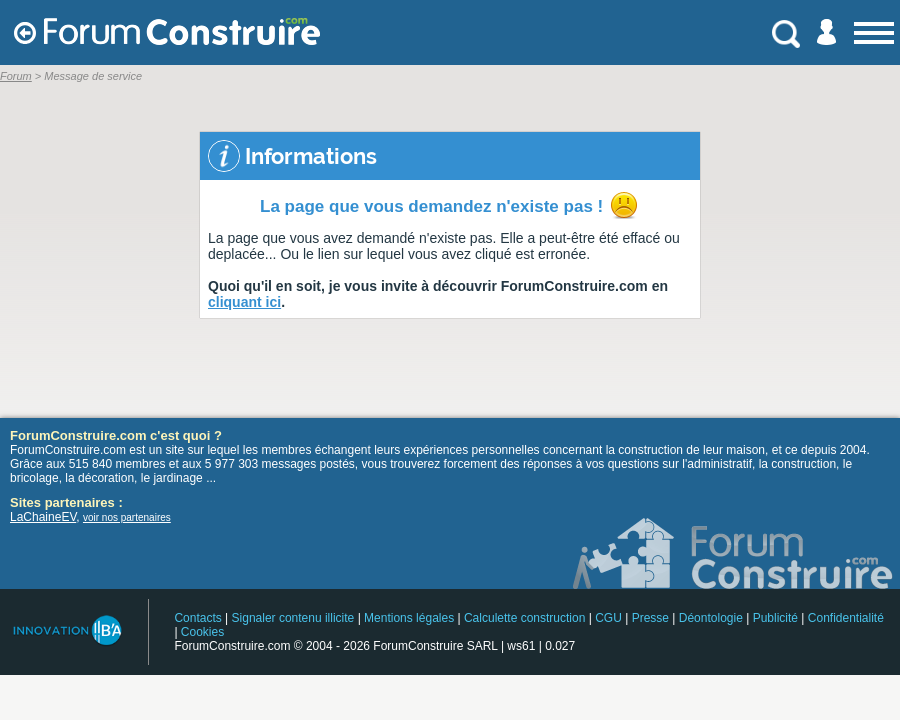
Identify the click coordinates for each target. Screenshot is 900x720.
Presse (650, 618)
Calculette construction (524, 618)
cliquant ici (244, 302)
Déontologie (711, 618)
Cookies (202, 632)
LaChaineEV (43, 517)
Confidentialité (846, 618)
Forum (16, 76)
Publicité (775, 618)
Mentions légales (409, 618)
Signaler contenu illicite (293, 618)
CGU (608, 618)
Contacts (197, 618)
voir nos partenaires (127, 517)
